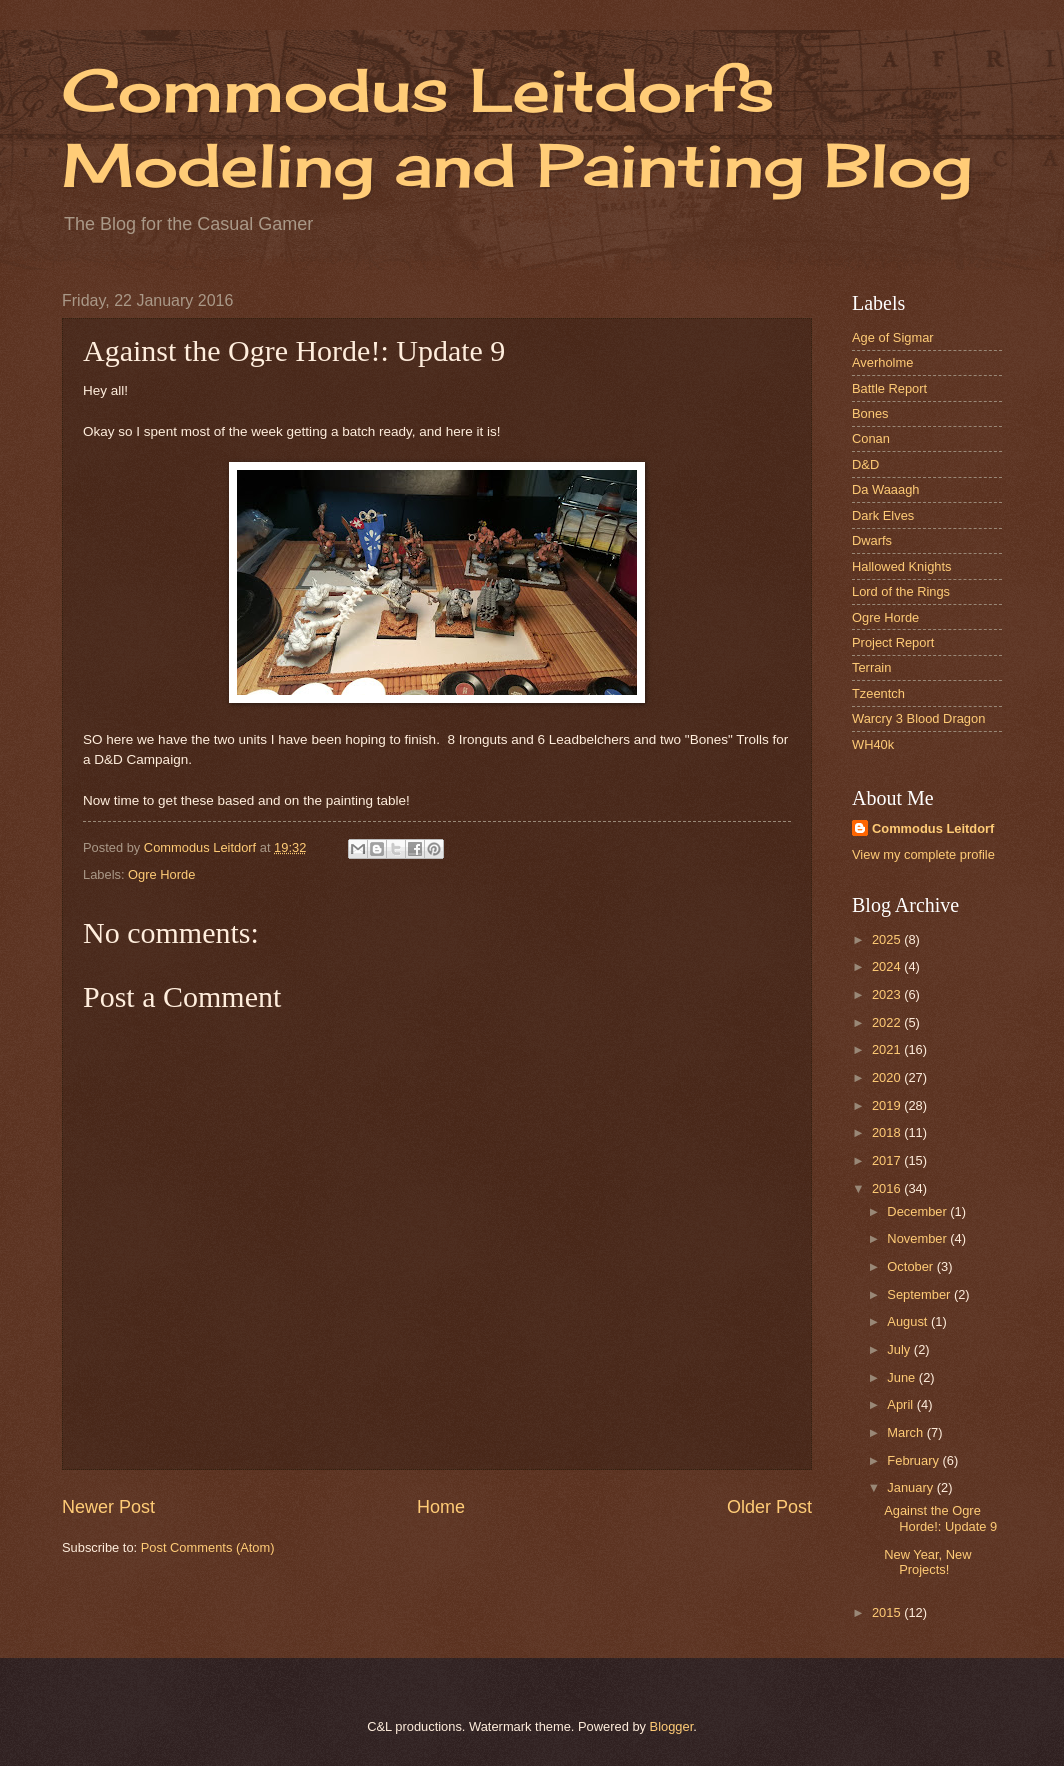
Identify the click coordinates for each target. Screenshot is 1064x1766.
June (903, 1377)
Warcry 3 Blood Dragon (918, 718)
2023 (888, 994)
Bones (870, 413)
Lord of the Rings (901, 591)
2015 (888, 1612)
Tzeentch (878, 693)
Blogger (672, 1726)
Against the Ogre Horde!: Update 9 (940, 1518)
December (918, 1211)
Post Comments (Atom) (208, 1547)
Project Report (893, 642)
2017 (888, 1160)
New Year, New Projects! (927, 1562)
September (920, 1294)
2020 (888, 1077)
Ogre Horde (161, 874)
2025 (888, 939)
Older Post (769, 1507)
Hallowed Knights (901, 566)
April (901, 1404)
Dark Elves (883, 515)
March (906, 1432)
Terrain (871, 667)
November (918, 1238)
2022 (888, 1022)
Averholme (882, 362)
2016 (888, 1188)
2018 (888, 1132)
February (914, 1460)
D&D (865, 464)
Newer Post (108, 1507)
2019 (888, 1105)
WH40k (873, 744)
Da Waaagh (886, 489)
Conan (871, 438)
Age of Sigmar (893, 337)
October (911, 1266)
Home (441, 1507)
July (900, 1349)
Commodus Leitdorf (933, 828)
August (909, 1321)
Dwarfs (872, 540)
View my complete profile (923, 854)
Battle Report (889, 388)
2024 (888, 966)
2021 (888, 1049)
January (911, 1487)
